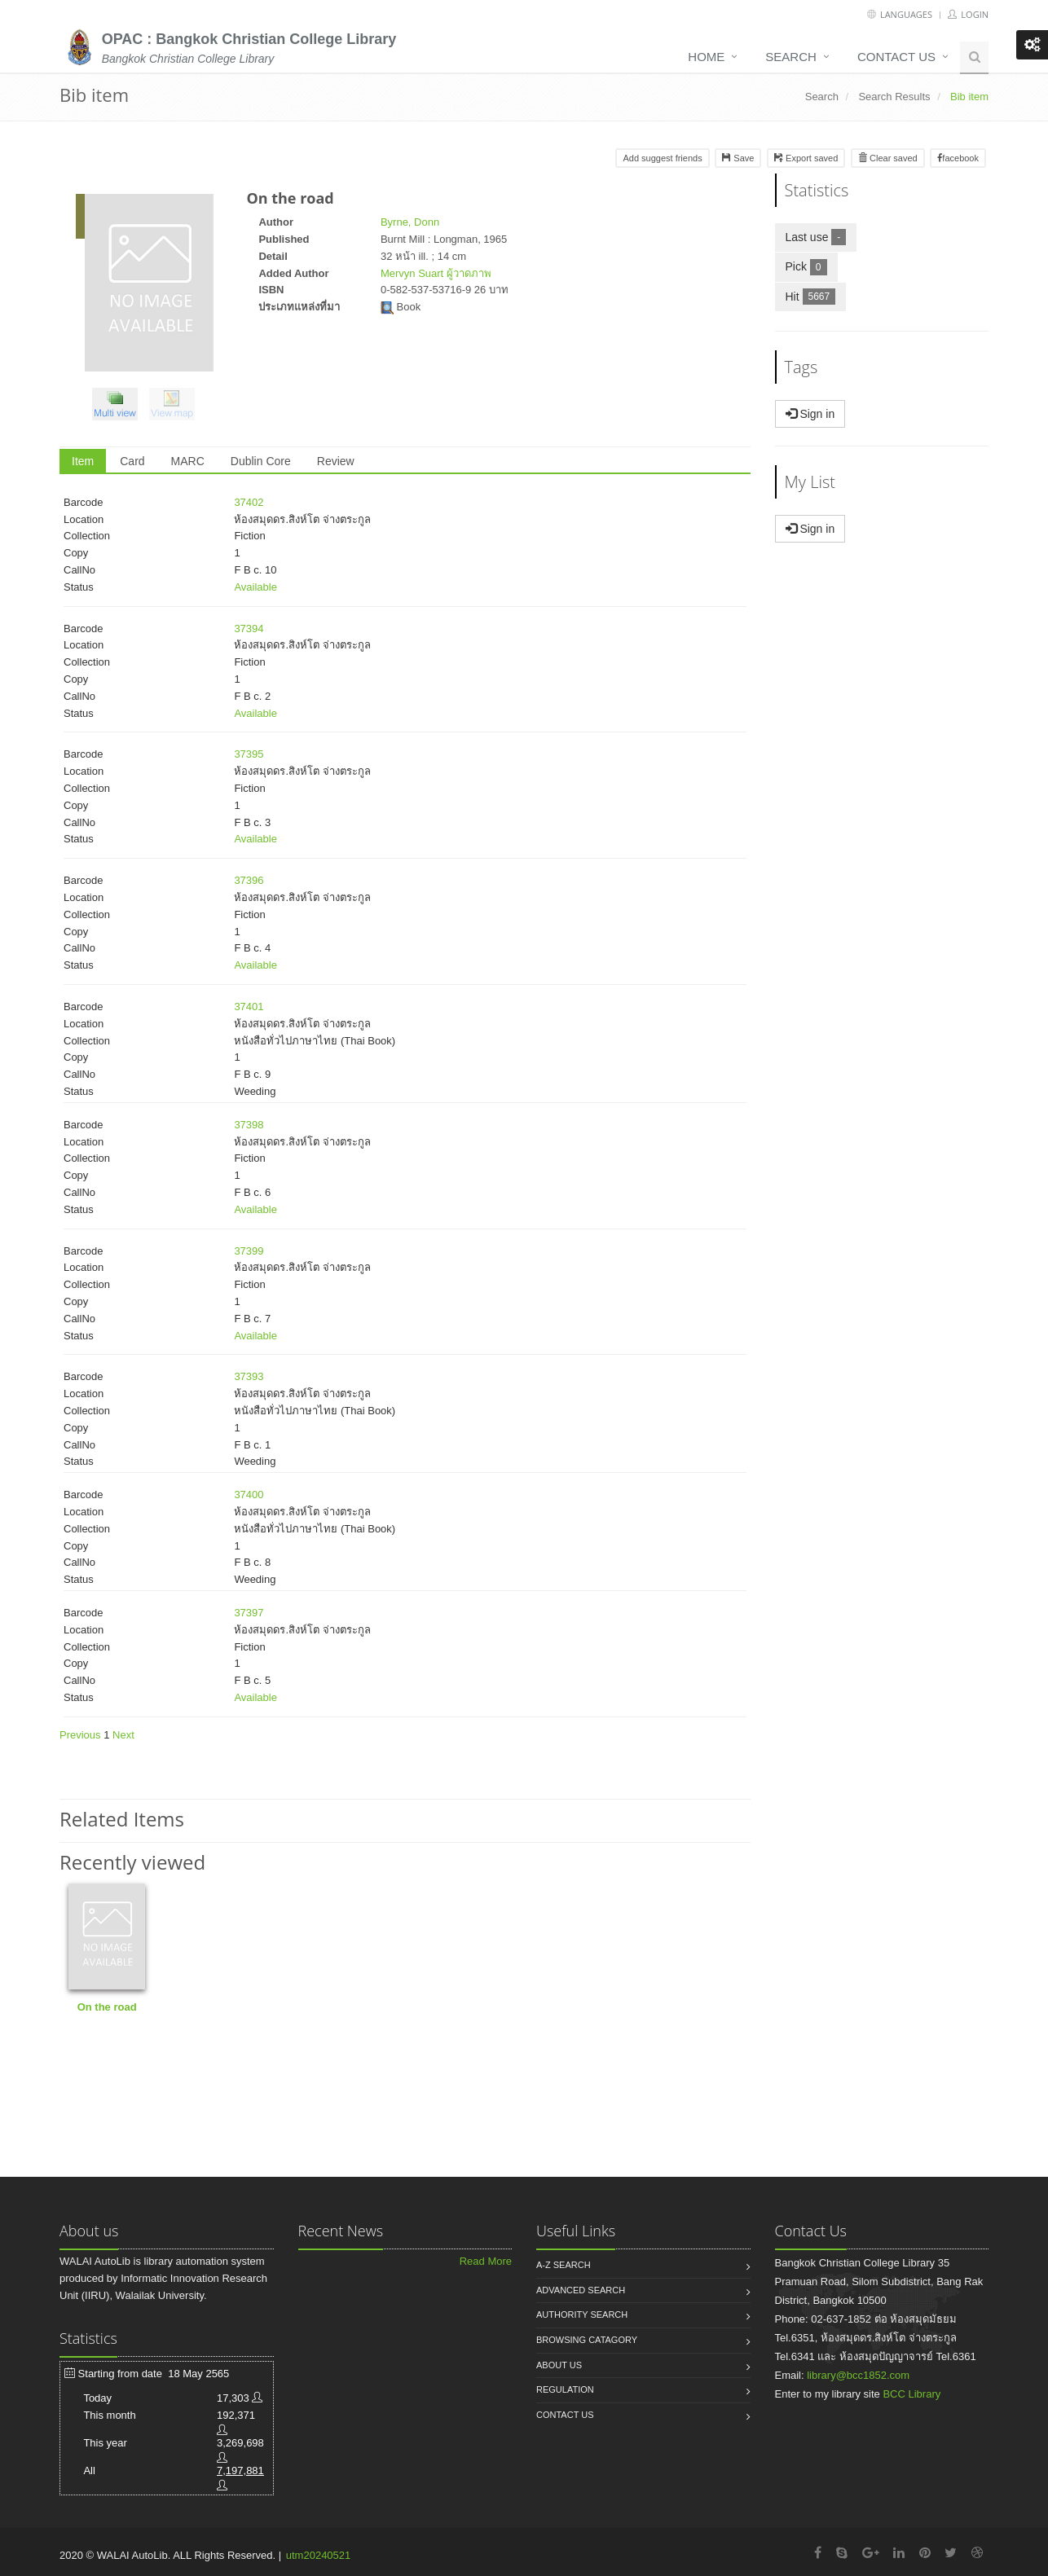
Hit (816, 296)
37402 (248, 502)
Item (83, 461)
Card (132, 461)
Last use (821, 236)
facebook (958, 158)
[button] (119, 407)
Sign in (810, 413)
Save (738, 158)
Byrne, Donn (410, 222)
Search (791, 57)
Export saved (806, 158)
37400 (248, 1494)
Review (335, 461)
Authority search (581, 2314)
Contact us (896, 57)
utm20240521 (318, 2555)
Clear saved (888, 158)
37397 (248, 1613)
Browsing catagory (586, 2340)
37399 (248, 1251)
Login (968, 14)
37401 (248, 1006)
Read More (486, 2261)
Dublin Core (261, 461)
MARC (188, 461)
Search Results (894, 96)
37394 (248, 628)
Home (706, 57)
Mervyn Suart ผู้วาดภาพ (436, 273)
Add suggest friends (662, 158)
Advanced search (580, 2290)
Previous (80, 1735)
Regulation (565, 2389)
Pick (812, 266)
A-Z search (563, 2265)
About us (559, 2365)
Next (123, 1735)
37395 (248, 754)
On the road (107, 2007)
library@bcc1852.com (858, 2375)
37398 (248, 1125)
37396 (248, 880)
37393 (248, 1376)
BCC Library (911, 2394)
